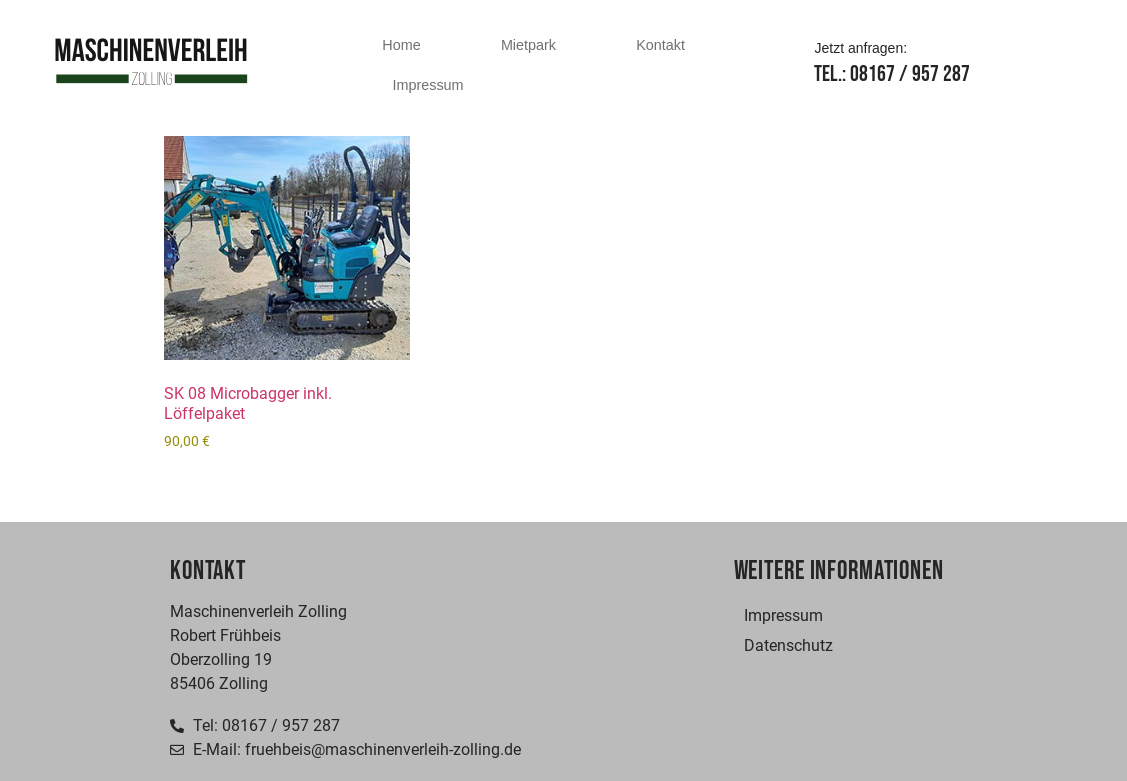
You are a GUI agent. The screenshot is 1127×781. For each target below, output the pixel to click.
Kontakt (660, 45)
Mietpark (528, 45)
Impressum (427, 85)
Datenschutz (788, 645)
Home (401, 45)
